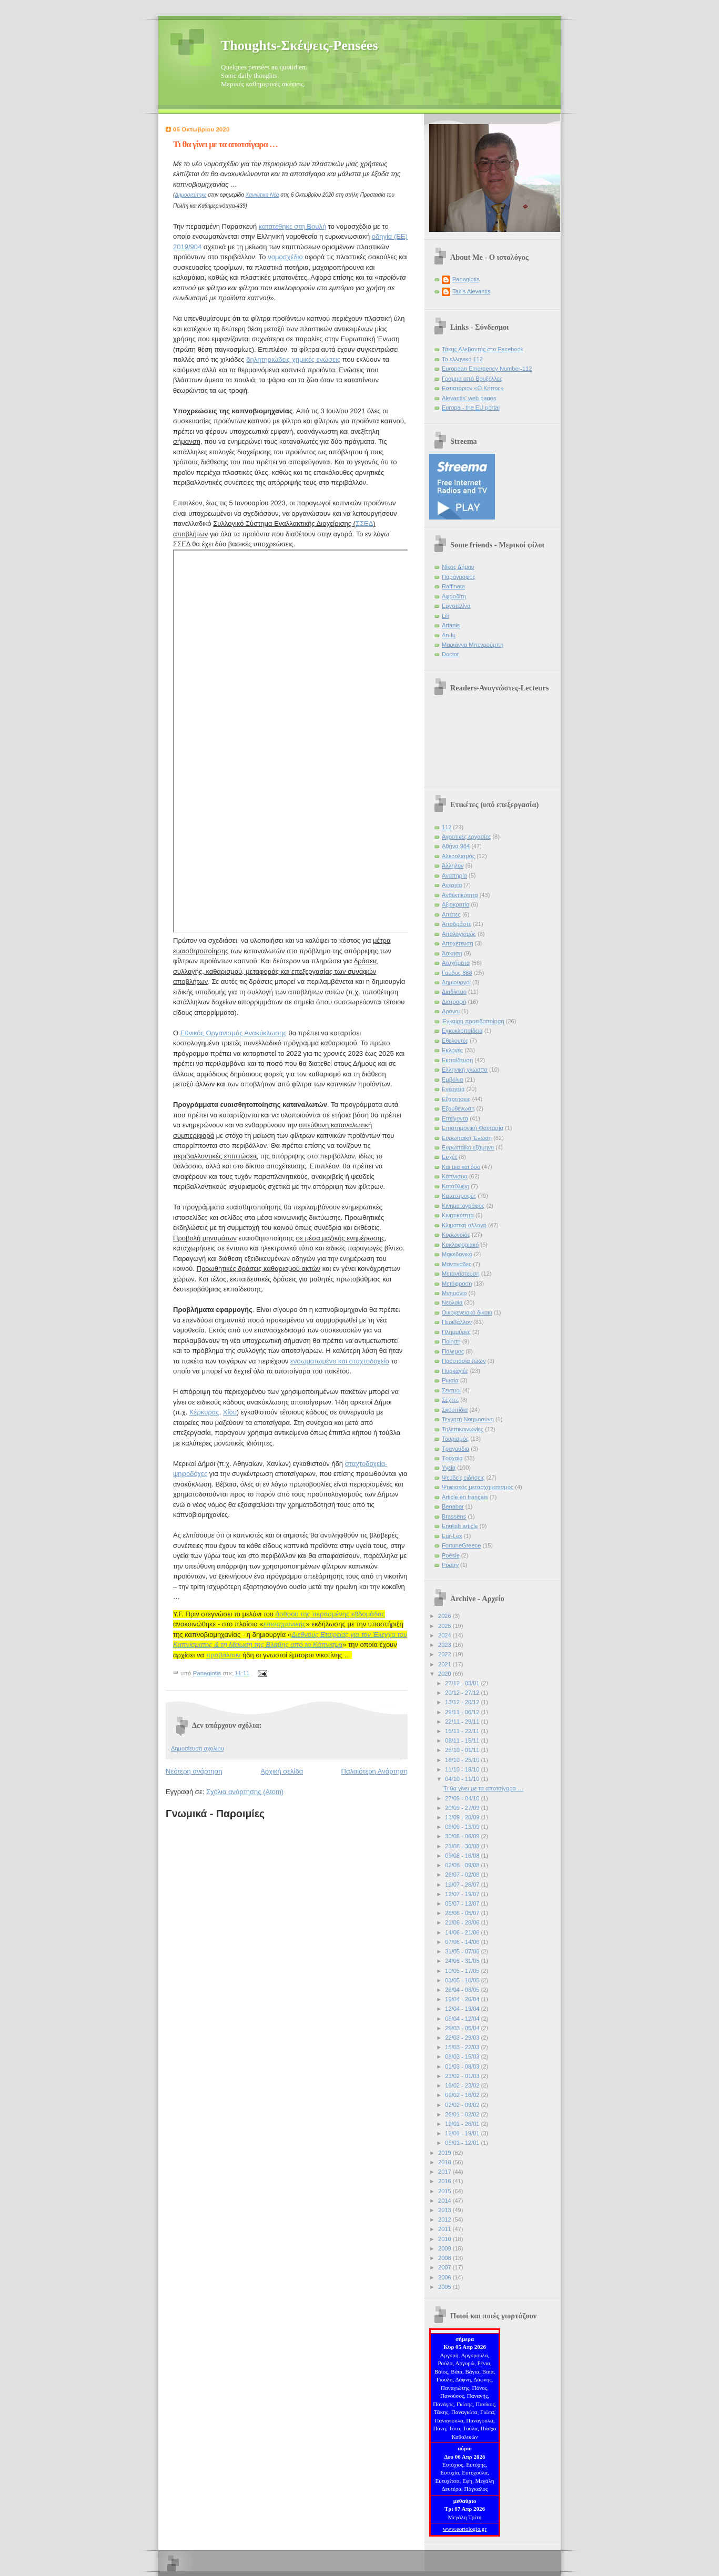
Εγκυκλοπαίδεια (462, 1030)
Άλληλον (453, 865)
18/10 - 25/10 (463, 1760)
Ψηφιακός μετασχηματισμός (477, 1487)
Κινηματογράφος (463, 1206)
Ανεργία (452, 885)
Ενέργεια (453, 1089)
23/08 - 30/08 (463, 1846)
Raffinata (453, 586)
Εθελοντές (455, 1040)
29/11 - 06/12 (463, 1712)
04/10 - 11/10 (463, 1779)
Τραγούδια (455, 1448)
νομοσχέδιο (285, 257)
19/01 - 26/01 (463, 2124)
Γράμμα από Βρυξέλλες (472, 378)
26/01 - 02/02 (463, 2114)
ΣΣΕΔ (364, 523)
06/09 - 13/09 (463, 1827)
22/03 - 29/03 (463, 2037)
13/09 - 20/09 (463, 1817)
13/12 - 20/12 (463, 1702)
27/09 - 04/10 (463, 1798)
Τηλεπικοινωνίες (462, 1429)
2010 (445, 2239)
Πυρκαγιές (455, 1371)
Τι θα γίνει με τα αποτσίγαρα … (483, 1788)
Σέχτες (450, 1400)
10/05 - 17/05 (463, 1971)
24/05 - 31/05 (463, 1961)
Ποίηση (451, 1341)
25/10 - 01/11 (463, 1750)
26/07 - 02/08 (463, 1874)
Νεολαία (452, 1302)
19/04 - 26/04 (463, 1999)
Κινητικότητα (458, 1215)
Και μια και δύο (461, 1167)
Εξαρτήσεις (456, 1099)
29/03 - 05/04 (463, 2028)
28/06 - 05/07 (463, 1913)
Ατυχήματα (456, 963)
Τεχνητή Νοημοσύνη (468, 1419)
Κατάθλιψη (455, 1186)
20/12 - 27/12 (463, 1692)
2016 (445, 2181)
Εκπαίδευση (457, 1060)
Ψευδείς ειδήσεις (463, 1477)
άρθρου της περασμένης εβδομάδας (330, 1614)
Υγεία (448, 1467)
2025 (445, 1626)
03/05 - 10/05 (463, 1980)
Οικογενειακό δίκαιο (467, 1312)
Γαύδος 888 (457, 973)
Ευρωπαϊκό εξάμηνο (468, 1147)
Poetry (450, 1565)
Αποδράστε (456, 924)
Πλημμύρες (456, 1332)
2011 (445, 2229)
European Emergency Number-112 (487, 368)
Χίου (230, 1412)
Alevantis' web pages (469, 398)
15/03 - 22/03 (463, 2047)
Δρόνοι (451, 1011)
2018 (445, 2162)
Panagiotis (466, 279)
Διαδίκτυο (454, 992)
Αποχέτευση (457, 943)
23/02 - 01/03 (463, 2076)
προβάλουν (223, 1655)
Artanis (451, 625)
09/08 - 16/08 (463, 1855)
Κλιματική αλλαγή (464, 1225)
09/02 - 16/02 (463, 2095)
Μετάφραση (457, 1283)
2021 (445, 1664)
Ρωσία (450, 1380)
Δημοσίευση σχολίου (197, 1748)
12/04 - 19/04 (463, 2008)
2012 (445, 2219)
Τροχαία (452, 1458)
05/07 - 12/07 (463, 1903)
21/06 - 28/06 (463, 1922)
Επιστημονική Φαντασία (472, 1128)
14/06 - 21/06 (463, 1932)
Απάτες (451, 914)
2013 (445, 2210)
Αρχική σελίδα (281, 1771)
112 (446, 827)
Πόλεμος (453, 1351)
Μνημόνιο (454, 1293)
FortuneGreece (461, 1545)
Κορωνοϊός (456, 1234)
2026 (445, 1616)
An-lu (448, 635)
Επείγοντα (455, 1118)
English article (460, 1526)
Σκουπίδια (455, 1410)
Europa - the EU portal (471, 407)
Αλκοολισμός (458, 856)
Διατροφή (454, 1002)
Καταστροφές (459, 1196)
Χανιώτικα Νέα (262, 195)
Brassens (454, 1516)
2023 (445, 1645)
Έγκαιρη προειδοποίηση (473, 1021)
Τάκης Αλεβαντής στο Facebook (482, 349)
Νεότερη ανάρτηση (194, 1771)
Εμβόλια (452, 1079)
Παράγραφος (458, 577)
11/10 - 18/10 (463, 1769)
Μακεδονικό (457, 1254)
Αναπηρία (454, 875)
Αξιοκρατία (455, 904)
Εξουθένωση (458, 1108)
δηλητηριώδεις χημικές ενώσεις (293, 359)
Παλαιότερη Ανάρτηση (374, 1771)
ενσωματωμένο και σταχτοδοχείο (339, 1361)
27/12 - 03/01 (463, 1683)
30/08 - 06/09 (463, 1836)
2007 (445, 2267)
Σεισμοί (451, 1390)
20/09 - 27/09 (463, 1808)
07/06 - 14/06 (463, 1942)
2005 (445, 2287)
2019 (445, 2153)
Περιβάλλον (457, 1322)
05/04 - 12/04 (463, 2018)
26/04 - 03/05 (463, 1990)
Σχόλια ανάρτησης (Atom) (244, 1792)
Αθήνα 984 (456, 846)
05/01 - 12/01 (463, 2143)
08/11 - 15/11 (463, 1740)
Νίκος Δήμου (458, 567)
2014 (445, 2200)
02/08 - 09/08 (463, 1865)
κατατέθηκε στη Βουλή (292, 226)
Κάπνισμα (455, 1176)
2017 (445, 2171)
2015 (445, 2191)
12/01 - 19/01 (463, 2133)
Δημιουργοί (456, 982)
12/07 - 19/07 (463, 1894)
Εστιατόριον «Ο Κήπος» (473, 388)
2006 (445, 2277)
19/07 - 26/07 (463, 1884)
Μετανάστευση (461, 1273)
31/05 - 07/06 (463, 1951)
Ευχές (449, 1157)
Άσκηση (452, 953)
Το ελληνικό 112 (462, 359)
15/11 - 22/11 (463, 1731)
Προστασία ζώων (463, 1361)
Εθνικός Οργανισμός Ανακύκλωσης (233, 1033)
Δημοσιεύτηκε (190, 195)
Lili (445, 616)
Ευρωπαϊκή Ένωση (467, 1138)
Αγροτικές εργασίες (466, 836)
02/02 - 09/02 (463, 2105)
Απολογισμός (459, 934)
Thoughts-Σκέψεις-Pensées (299, 45)
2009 (445, 2248)
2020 (445, 1674)
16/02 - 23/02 (463, 2085)
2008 (445, 2258)
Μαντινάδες (456, 1264)
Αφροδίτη (454, 596)
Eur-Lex (452, 1536)
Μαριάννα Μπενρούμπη (472, 645)
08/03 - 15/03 (463, 2056)
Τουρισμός (455, 1438)
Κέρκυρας (204, 1412)
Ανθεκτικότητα (460, 895)
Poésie (451, 1555)
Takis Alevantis (471, 291)
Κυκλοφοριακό (460, 1244)
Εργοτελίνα (456, 606)
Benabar (453, 1506)
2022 (445, 1654)
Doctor (450, 654)
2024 (445, 1635)
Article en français (465, 1497)
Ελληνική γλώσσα (465, 1069)
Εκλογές (452, 1050)
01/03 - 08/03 (463, 2066)
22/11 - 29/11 (463, 1721)
